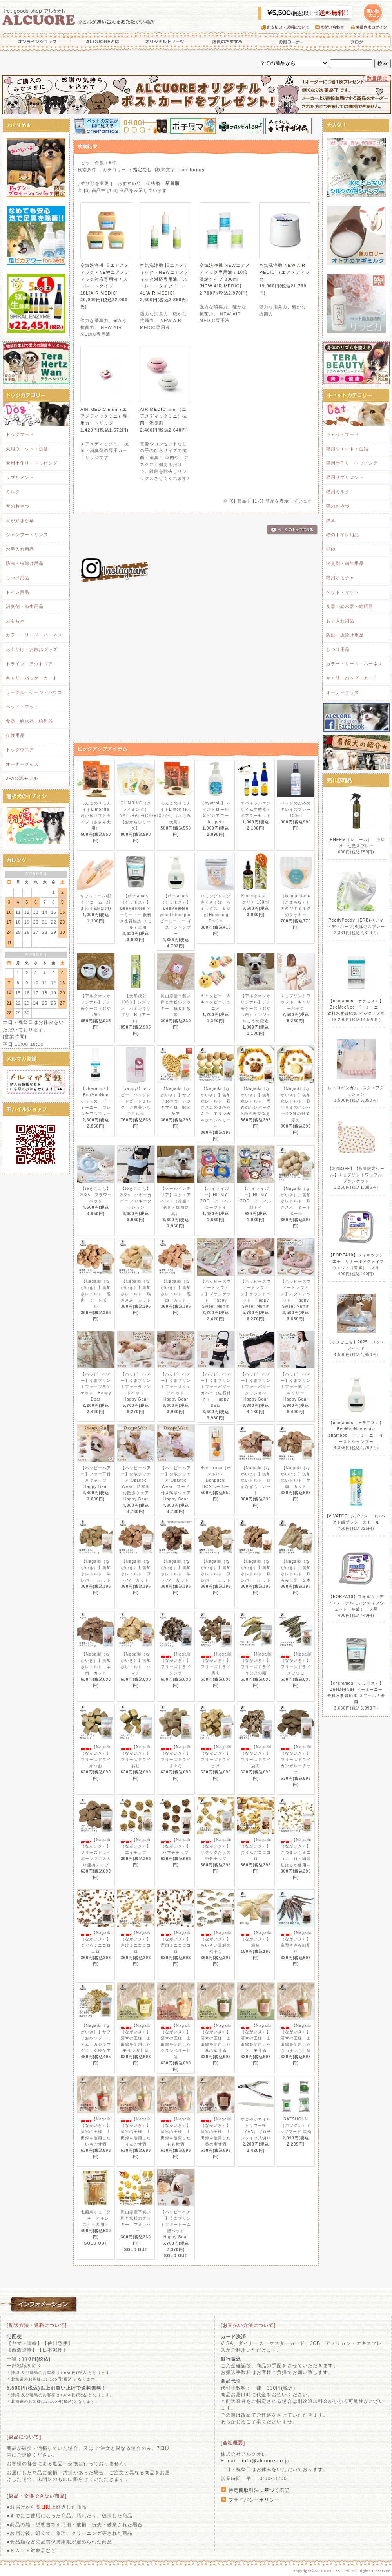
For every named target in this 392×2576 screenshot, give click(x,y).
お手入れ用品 (20, 549)
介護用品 (15, 735)
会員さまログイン (370, 27)
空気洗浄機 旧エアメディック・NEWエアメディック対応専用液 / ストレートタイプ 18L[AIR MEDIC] (104, 279)
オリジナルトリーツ (164, 41)
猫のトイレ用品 (342, 534)
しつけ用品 (17, 577)
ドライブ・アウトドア (29, 664)
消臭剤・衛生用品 (25, 606)
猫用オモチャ (340, 577)
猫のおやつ (338, 506)
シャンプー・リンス (27, 534)
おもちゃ (15, 620)
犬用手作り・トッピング (32, 463)
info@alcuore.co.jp (265, 2461)
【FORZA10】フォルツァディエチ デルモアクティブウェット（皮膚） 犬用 (356, 1602)
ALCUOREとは (103, 41)
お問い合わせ (333, 27)
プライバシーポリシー (254, 2500)
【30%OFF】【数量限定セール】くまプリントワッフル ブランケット (357, 1174)
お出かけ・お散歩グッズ (32, 649)
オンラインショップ (35, 41)
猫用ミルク (338, 491)
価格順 (153, 183)
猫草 (331, 520)
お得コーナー (290, 41)
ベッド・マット (22, 706)
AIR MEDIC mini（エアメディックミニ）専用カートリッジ (103, 416)
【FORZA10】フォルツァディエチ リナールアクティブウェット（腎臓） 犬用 (356, 1261)
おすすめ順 (129, 183)
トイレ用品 (17, 592)
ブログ (357, 41)
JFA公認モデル (22, 778)
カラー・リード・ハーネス (34, 635)
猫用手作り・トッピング (352, 463)
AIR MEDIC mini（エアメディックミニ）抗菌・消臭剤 (163, 416)
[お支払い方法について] (248, 2325)
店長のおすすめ (226, 41)
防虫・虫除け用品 (25, 563)
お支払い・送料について (288, 27)
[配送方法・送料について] (37, 2325)
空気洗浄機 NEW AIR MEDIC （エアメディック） (284, 272)
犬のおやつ (17, 506)
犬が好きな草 (20, 520)
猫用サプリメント (345, 477)
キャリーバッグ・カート (32, 678)
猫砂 (331, 549)
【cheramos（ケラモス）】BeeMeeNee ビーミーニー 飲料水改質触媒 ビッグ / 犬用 (356, 1007)
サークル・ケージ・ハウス (34, 692)
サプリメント (20, 477)
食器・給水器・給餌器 (29, 721)
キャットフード (342, 434)
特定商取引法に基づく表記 (259, 2490)
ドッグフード (20, 434)
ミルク (13, 491)
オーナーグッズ (22, 764)
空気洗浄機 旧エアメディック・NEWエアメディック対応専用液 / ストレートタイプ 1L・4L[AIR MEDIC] (164, 279)
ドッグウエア (20, 749)
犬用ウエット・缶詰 (27, 449)
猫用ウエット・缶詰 (347, 449)
